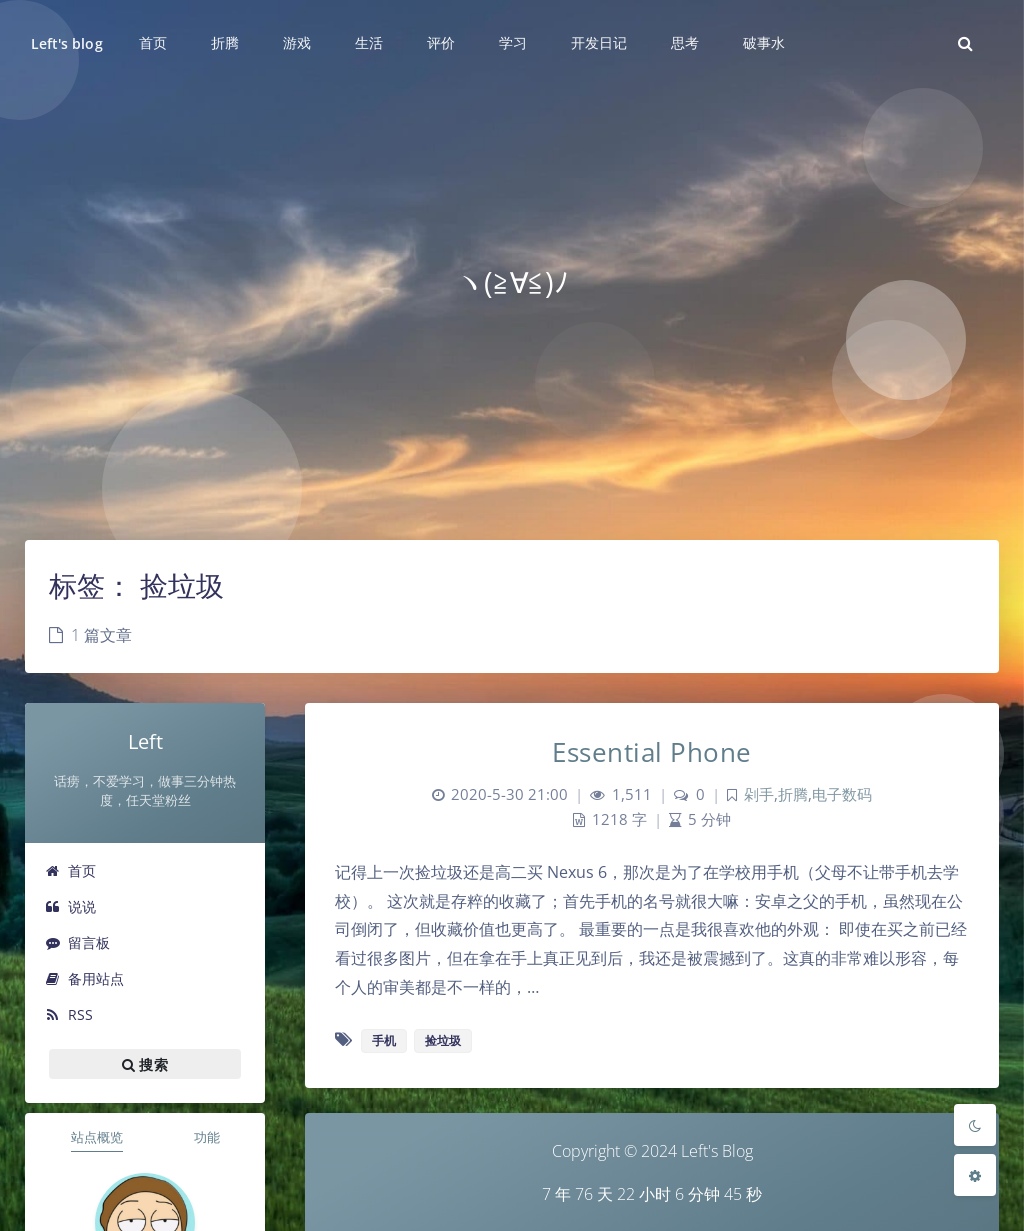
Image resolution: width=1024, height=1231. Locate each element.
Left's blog (67, 43)
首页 (70, 870)
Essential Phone (652, 752)
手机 (384, 1040)
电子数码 (842, 794)
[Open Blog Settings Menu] (975, 1175)
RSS (69, 1014)
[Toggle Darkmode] (975, 1125)
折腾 (793, 794)
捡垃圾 (443, 1040)
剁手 (759, 794)
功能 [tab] (207, 1137)
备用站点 (84, 978)
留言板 (77, 942)
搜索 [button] (145, 1064)
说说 (70, 906)
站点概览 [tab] (97, 1137)
